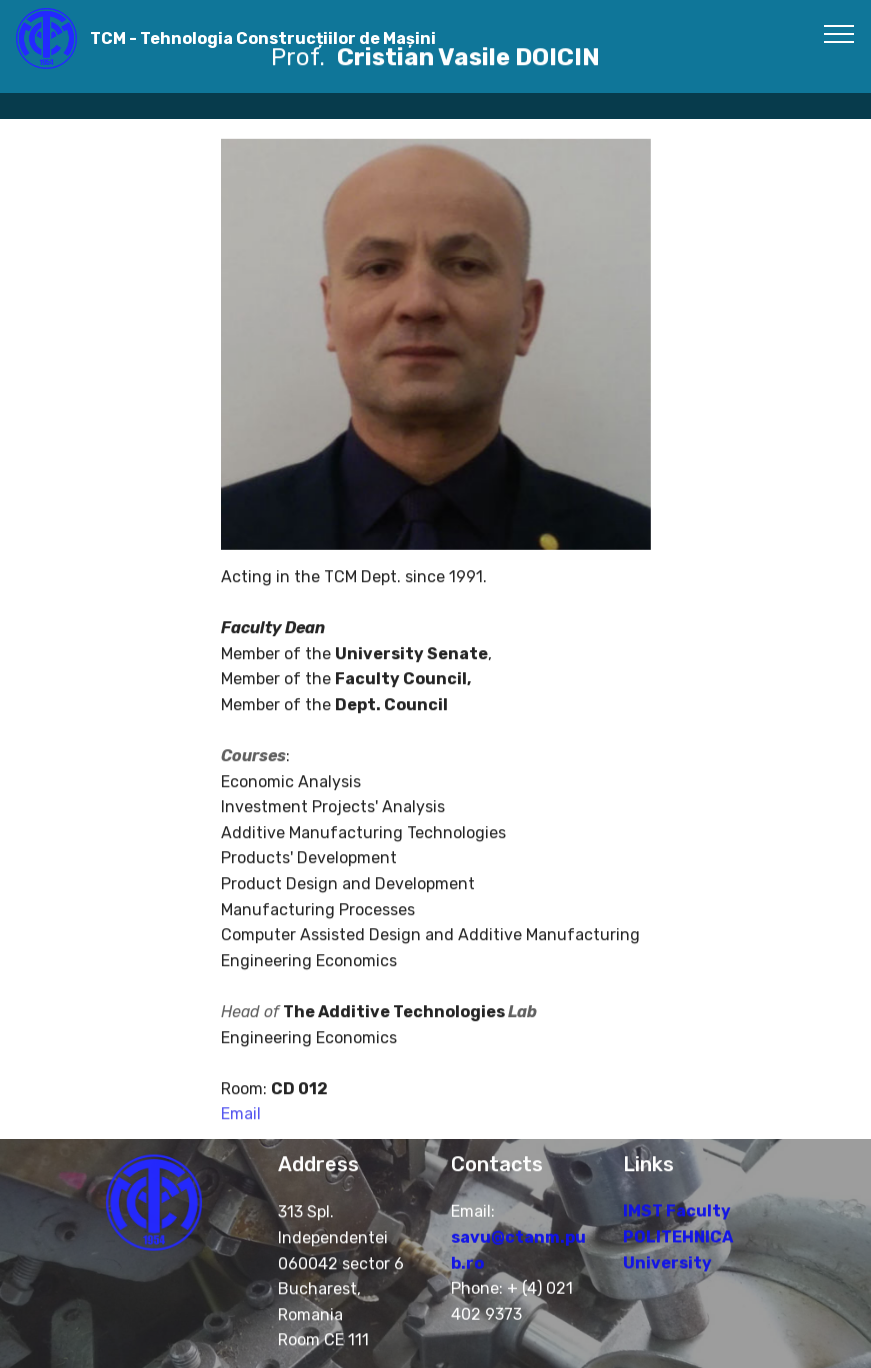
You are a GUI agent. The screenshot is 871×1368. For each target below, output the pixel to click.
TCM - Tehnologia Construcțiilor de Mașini (263, 38)
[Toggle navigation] (839, 33)
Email (241, 1127)
